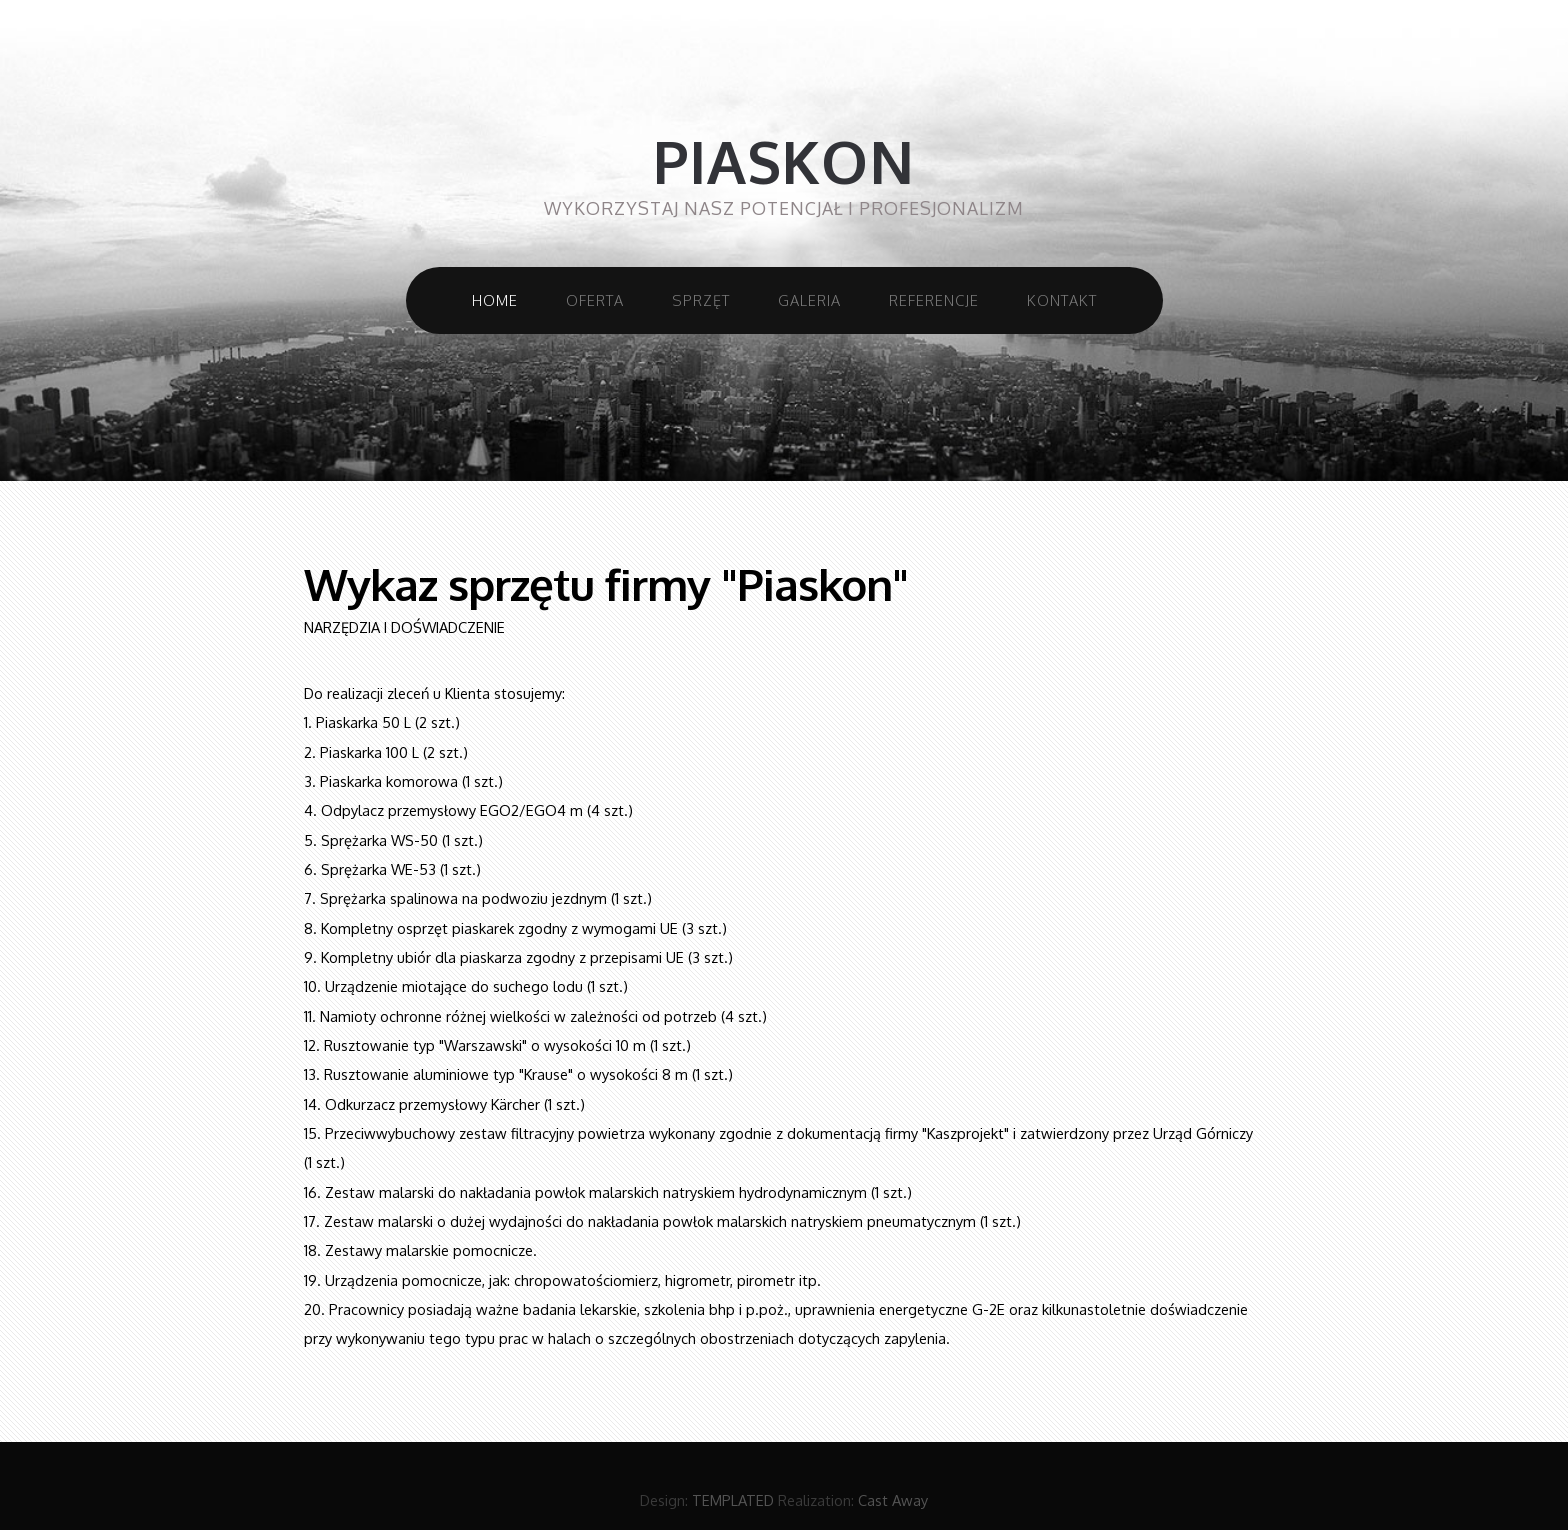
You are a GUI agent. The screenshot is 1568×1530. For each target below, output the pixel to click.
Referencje (934, 300)
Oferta (595, 300)
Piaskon (784, 161)
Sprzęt (701, 300)
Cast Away (893, 1500)
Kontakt (1062, 300)
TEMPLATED (733, 1500)
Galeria (809, 300)
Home (495, 300)
